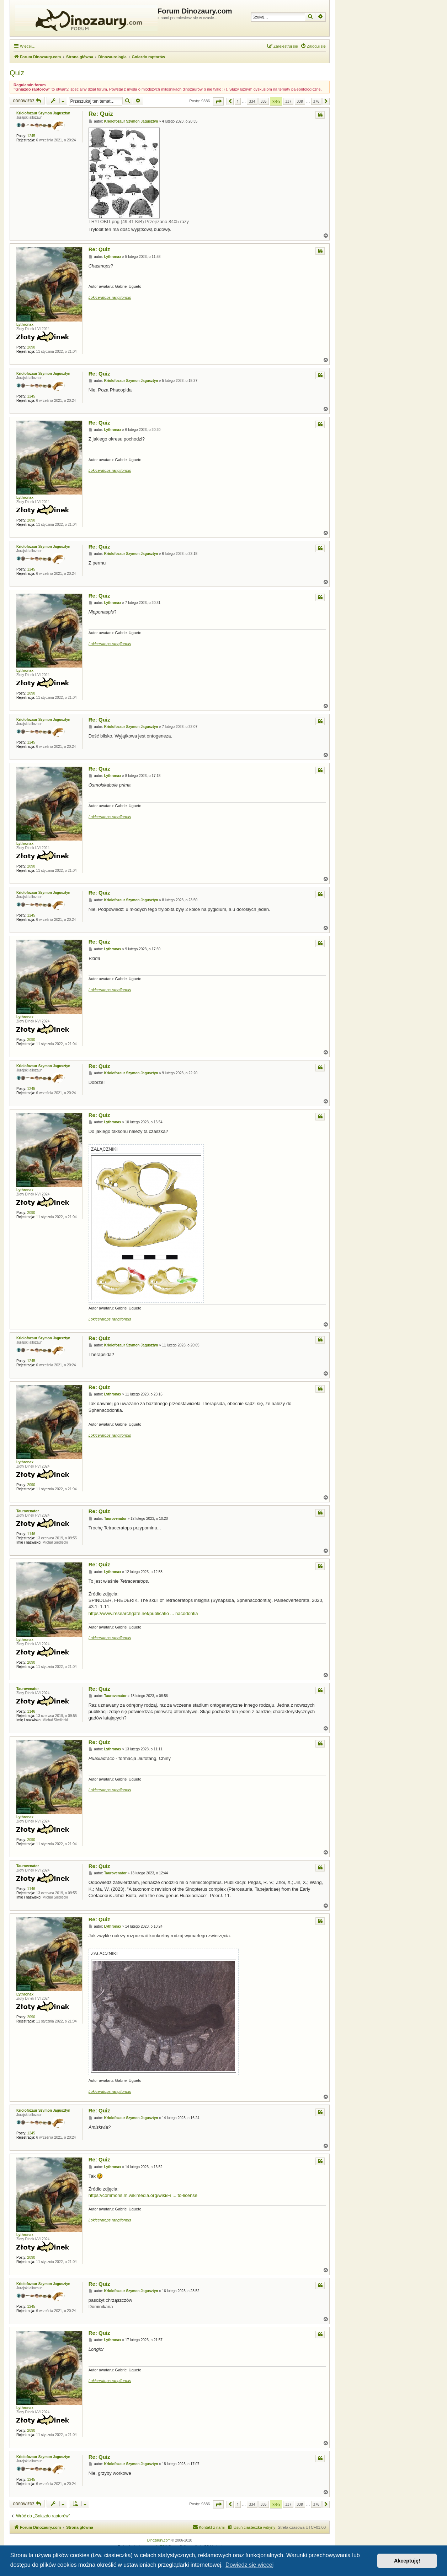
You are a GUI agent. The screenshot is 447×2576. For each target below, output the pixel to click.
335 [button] (264, 101)
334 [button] (252, 101)
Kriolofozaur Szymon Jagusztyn (43, 113)
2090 (31, 347)
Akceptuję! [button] (407, 2561)
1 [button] (238, 101)
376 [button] (316, 101)
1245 (31, 136)
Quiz (17, 73)
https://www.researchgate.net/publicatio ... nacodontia (143, 1613)
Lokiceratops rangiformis (110, 297)
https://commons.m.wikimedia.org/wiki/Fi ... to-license (143, 2195)
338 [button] (300, 101)
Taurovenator (27, 1511)
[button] (218, 101)
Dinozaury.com (159, 2540)
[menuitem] (313, 46)
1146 (31, 1534)
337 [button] (288, 101)
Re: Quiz (101, 113)
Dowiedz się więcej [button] (249, 2565)
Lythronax (24, 324)
